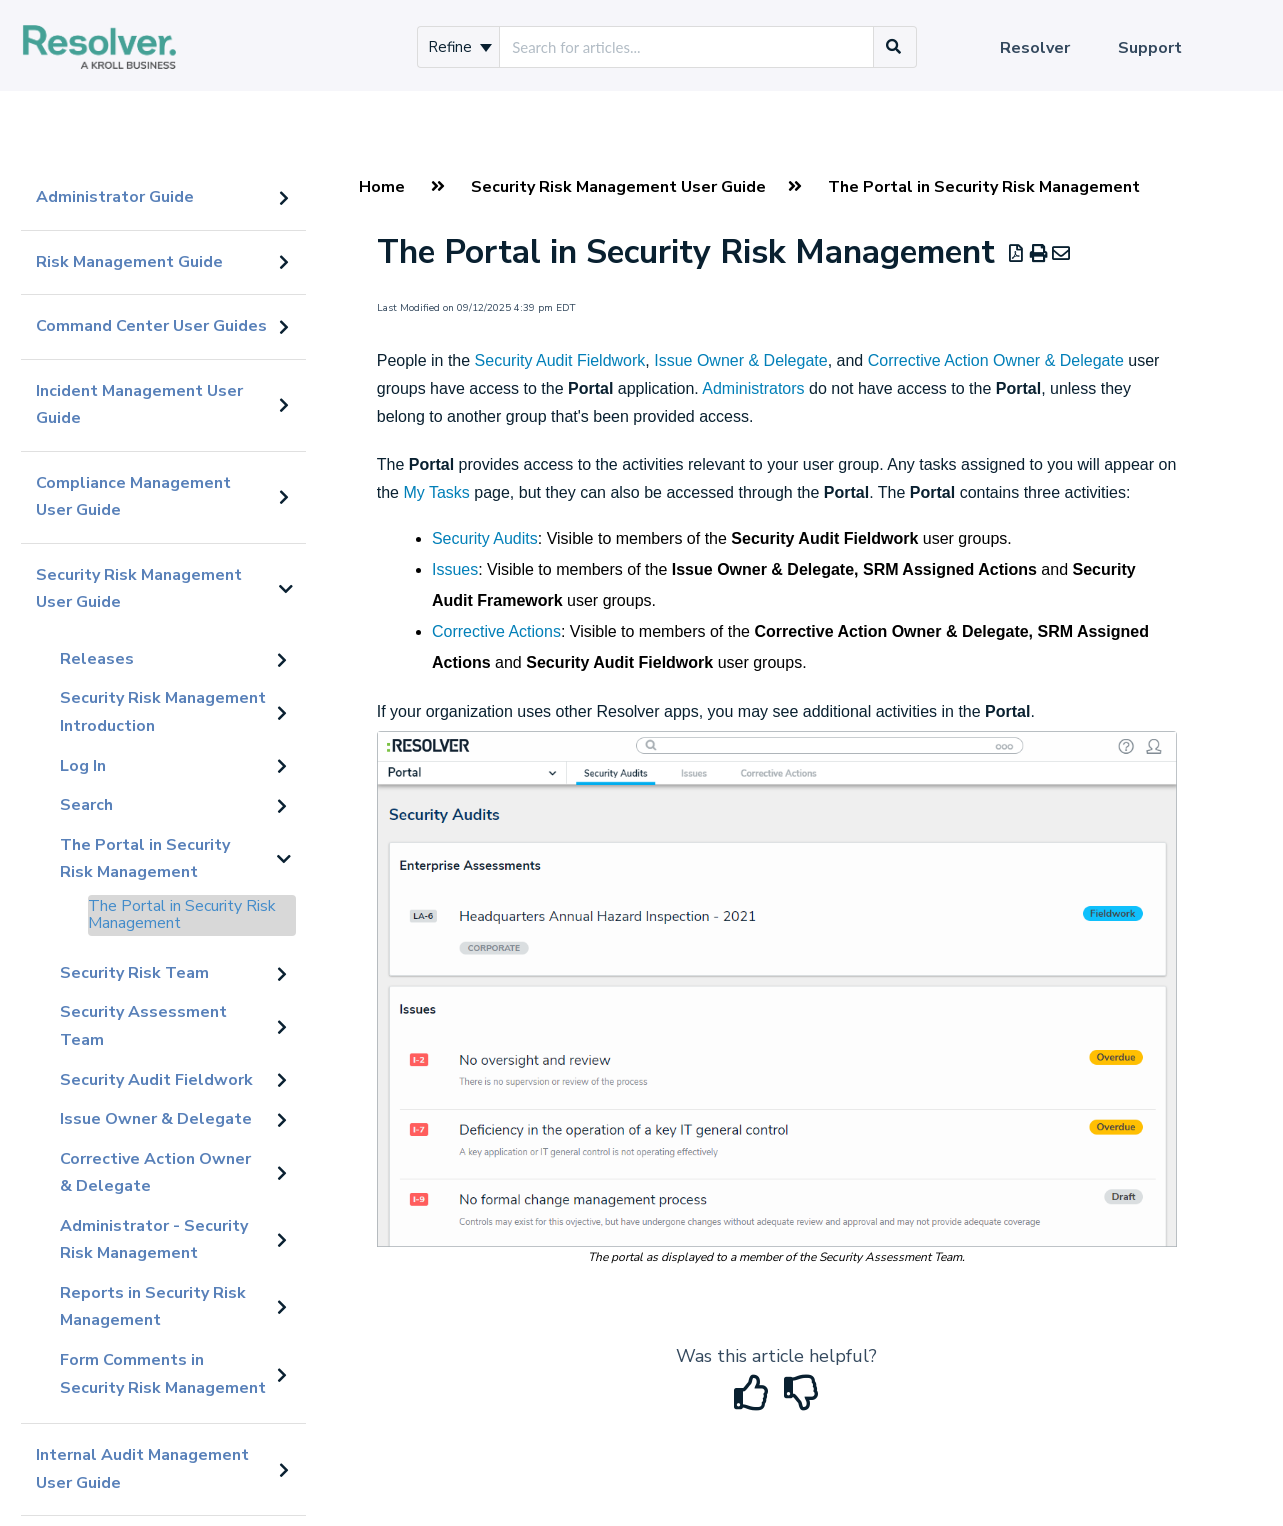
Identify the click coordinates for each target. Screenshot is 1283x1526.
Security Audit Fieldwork (156, 1080)
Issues (455, 569)
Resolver (1035, 48)
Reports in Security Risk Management (153, 1307)
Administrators (753, 388)
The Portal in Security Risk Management (145, 859)
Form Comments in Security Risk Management (163, 1374)
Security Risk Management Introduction (163, 712)
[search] (686, 47)
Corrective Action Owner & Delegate (155, 1173)
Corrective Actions (496, 631)
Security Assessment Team (143, 1026)
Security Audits (485, 538)
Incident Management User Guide (139, 405)
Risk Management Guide (129, 262)
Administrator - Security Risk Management (154, 1240)
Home (382, 187)
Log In (83, 766)
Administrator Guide (115, 197)
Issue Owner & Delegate (156, 1119)
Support (1150, 48)
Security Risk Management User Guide (139, 589)
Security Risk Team (134, 973)
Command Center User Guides (151, 326)
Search (86, 805)
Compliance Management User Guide (133, 497)
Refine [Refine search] (460, 47)
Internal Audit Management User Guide (142, 1469)
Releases (97, 659)
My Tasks (436, 492)
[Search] (894, 47)
